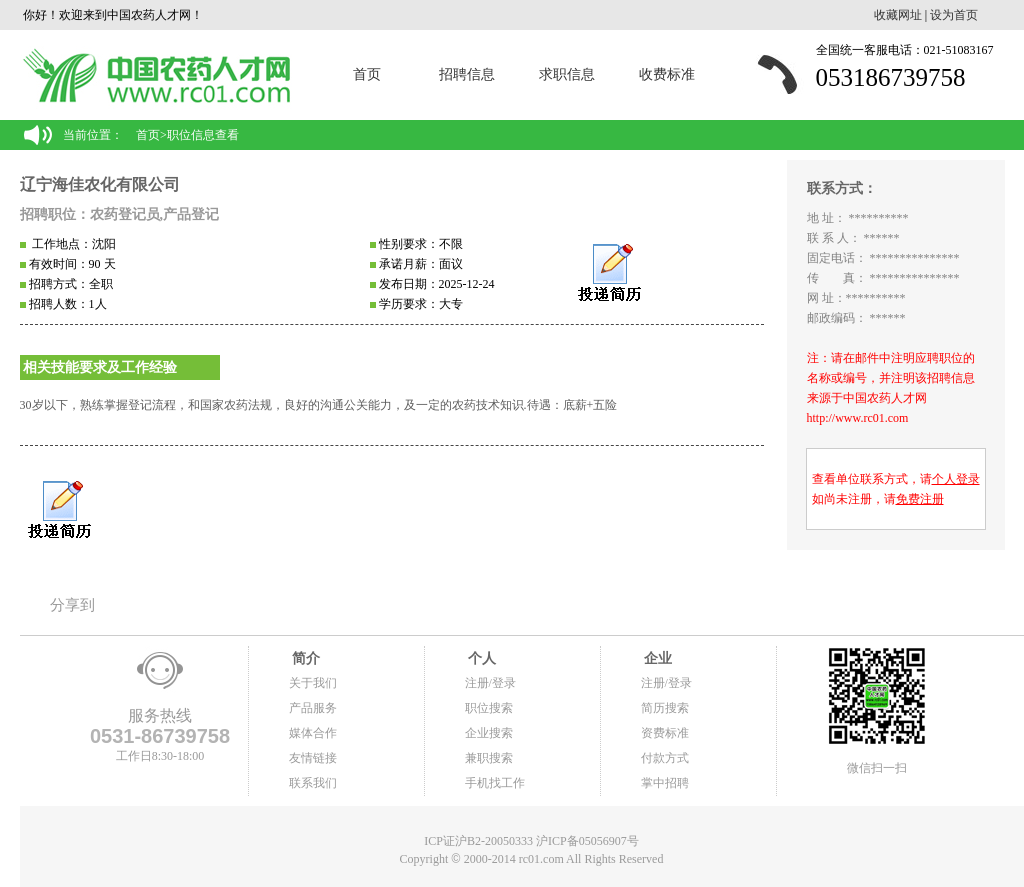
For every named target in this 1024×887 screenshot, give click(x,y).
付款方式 (665, 758)
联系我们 (313, 783)
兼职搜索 (489, 758)
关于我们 (313, 683)
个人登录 (956, 479)
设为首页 (954, 15)
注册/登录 (490, 683)
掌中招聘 (665, 783)
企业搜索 (489, 733)
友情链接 (313, 758)
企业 (657, 658)
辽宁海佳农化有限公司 (100, 184)
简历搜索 (665, 708)
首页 (367, 74)
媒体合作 (313, 733)
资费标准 (665, 733)
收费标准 (667, 74)
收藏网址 (898, 15)
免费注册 (920, 499)
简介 (305, 658)
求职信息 (567, 74)
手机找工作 (495, 783)
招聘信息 (467, 74)
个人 (481, 658)
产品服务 (313, 708)
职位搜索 (489, 708)
